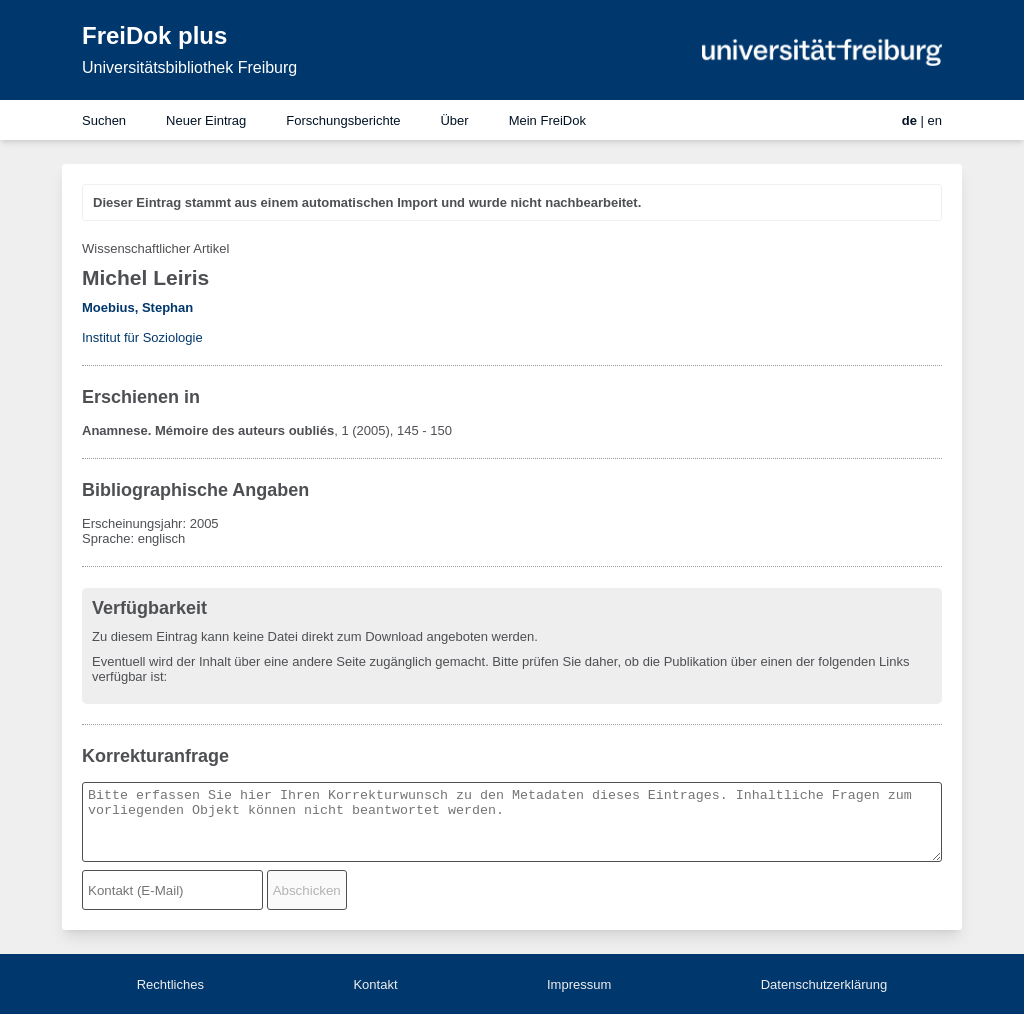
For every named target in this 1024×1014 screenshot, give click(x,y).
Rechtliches (170, 984)
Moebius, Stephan (137, 307)
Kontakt (375, 984)
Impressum (579, 984)
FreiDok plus (154, 35)
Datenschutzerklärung (824, 984)
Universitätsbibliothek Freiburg (189, 67)
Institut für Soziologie (142, 337)
